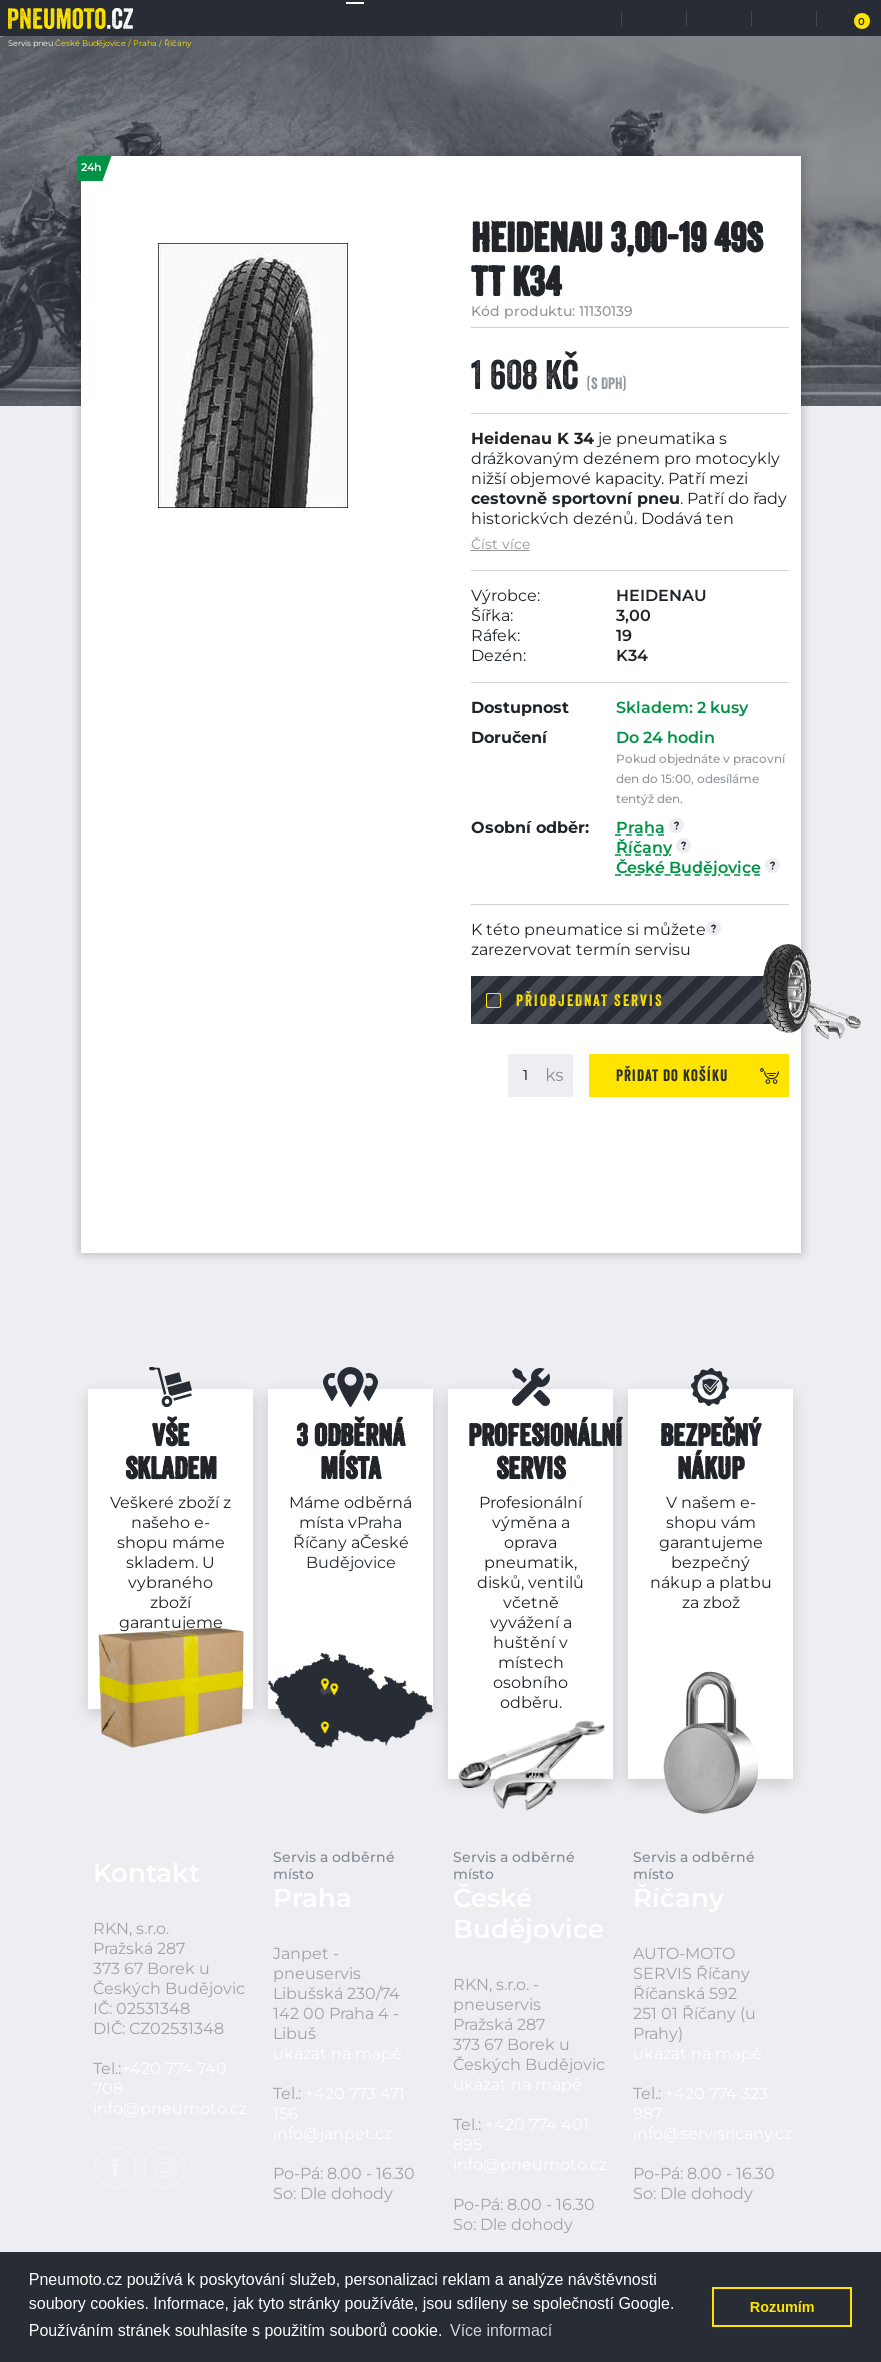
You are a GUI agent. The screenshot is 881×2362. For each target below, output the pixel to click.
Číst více (500, 544)
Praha (379, 1522)
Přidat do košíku (672, 1075)
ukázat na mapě (337, 2053)
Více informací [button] (501, 2330)
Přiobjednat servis (590, 1000)
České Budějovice (357, 1552)
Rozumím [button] (782, 2307)
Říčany (320, 1542)
